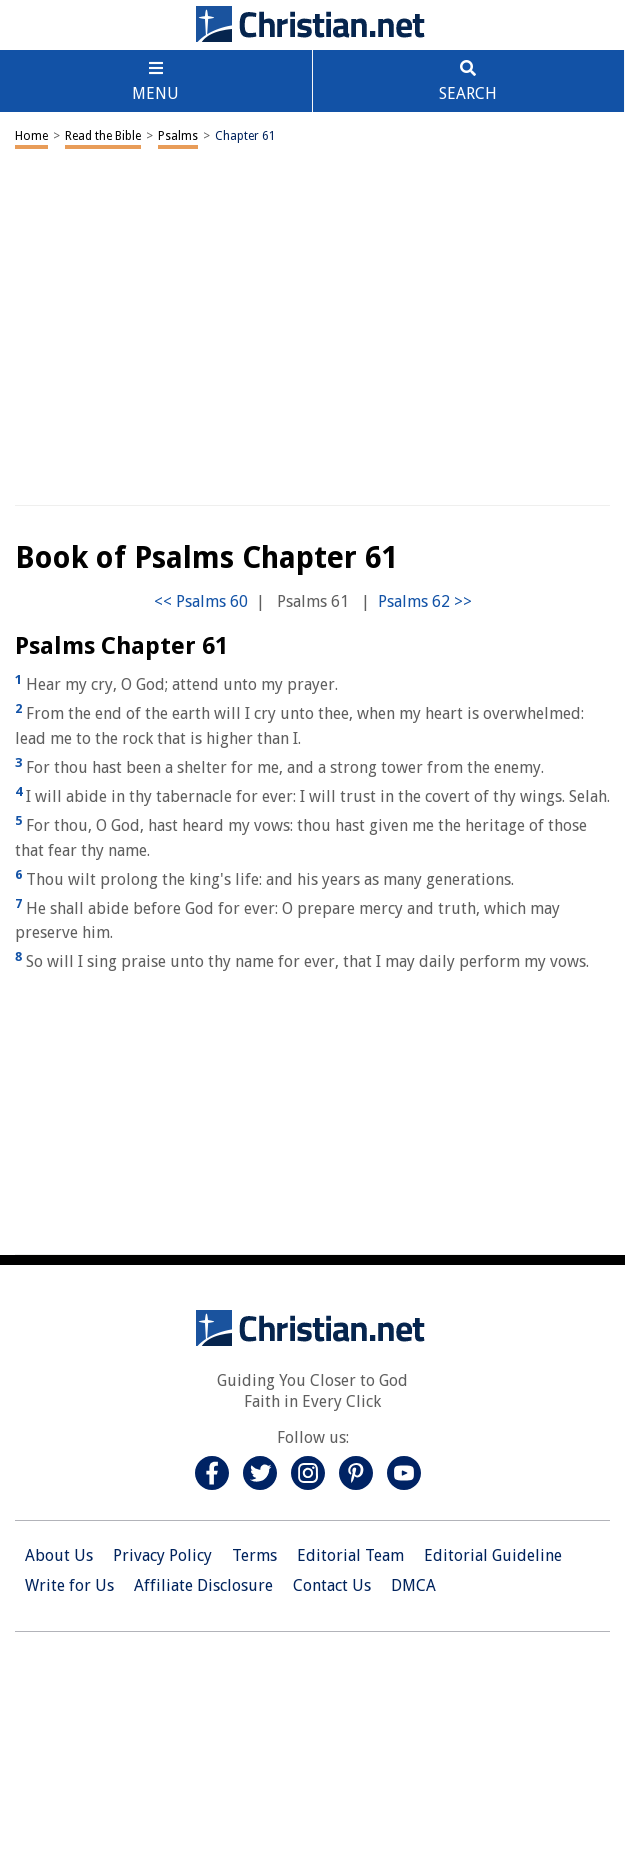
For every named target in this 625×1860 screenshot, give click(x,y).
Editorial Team (350, 1555)
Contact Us (332, 1585)
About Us (59, 1555)
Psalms (178, 136)
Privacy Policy (162, 1555)
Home (31, 136)
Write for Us (69, 1585)
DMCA (413, 1585)
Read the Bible (103, 136)
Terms (254, 1555)
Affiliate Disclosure (203, 1585)
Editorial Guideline (493, 1555)
